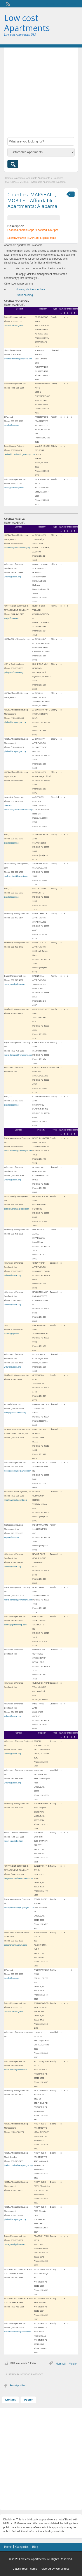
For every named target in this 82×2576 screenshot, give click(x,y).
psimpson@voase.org (13, 672)
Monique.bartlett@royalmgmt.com (19, 1907)
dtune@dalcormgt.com (14, 325)
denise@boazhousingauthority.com (19, 454)
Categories (21, 2546)
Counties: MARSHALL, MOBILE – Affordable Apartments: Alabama (32, 200)
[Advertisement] (41, 94)
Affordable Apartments (38, 178)
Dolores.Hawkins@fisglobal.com (18, 359)
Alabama (19, 178)
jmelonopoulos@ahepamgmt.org (18, 2165)
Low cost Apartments (27, 22)
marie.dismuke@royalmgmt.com (18, 1055)
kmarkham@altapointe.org (15, 1500)
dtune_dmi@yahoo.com (14, 984)
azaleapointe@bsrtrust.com (16, 876)
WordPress (63, 2568)
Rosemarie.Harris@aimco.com (17, 1471)
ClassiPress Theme (24, 2568)
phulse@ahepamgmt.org (15, 722)
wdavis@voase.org (12, 577)
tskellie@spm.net (11, 425)
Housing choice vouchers (30, 289)
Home (8, 178)
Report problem (18, 2385)
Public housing (24, 295)
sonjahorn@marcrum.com (15, 1945)
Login (72, 3)
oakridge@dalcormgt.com (15, 1625)
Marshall (60, 2363)
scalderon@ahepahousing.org (17, 548)
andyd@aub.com (11, 618)
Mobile (73, 2363)
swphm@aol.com (11, 1537)
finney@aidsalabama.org (15, 1413)
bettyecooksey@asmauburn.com (18, 1878)
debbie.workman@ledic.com (16, 1209)
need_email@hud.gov (13, 1841)
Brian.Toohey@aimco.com (15, 2070)
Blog (35, 2546)
